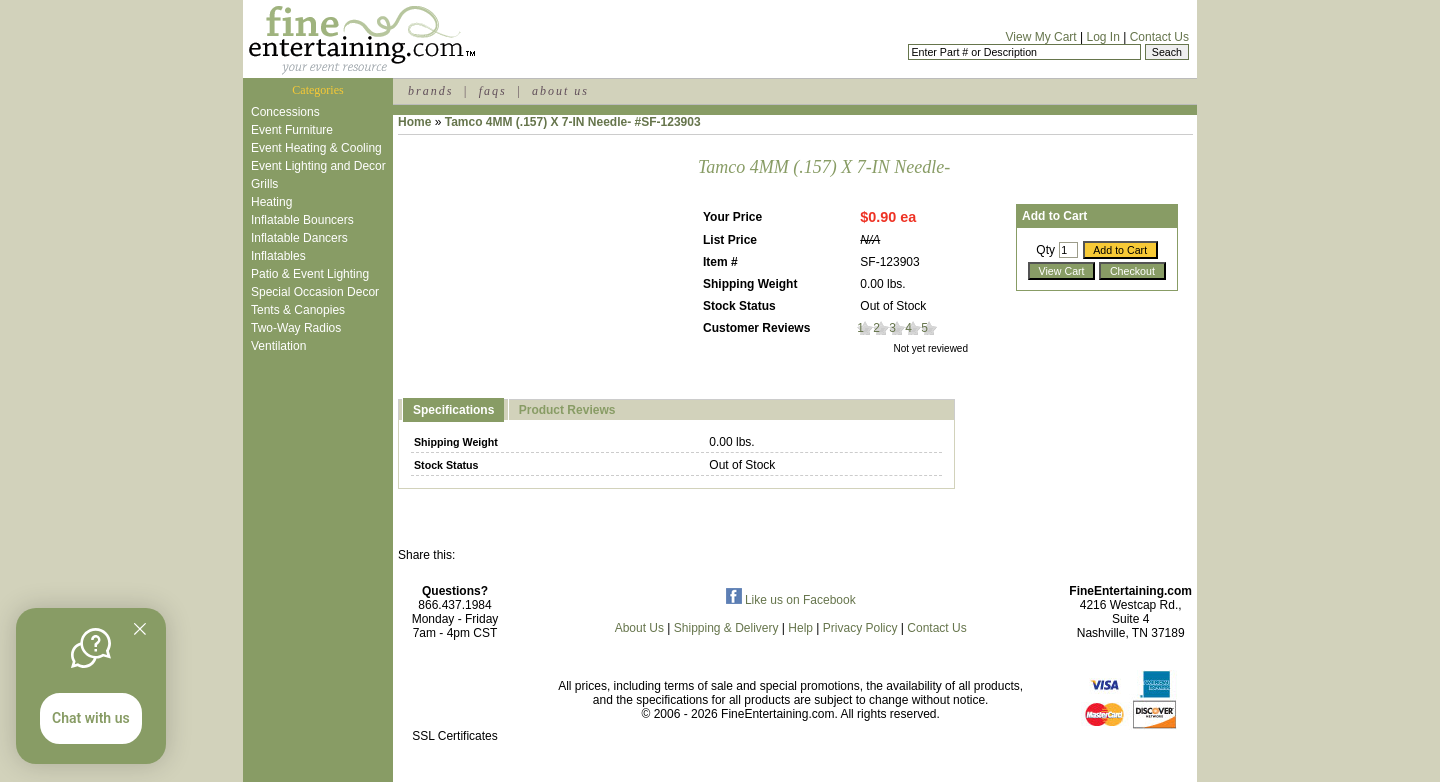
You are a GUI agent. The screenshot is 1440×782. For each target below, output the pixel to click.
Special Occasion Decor (315, 292)
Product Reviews (567, 410)
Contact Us (1159, 37)
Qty (1045, 250)
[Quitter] (140, 629)
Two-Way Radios (296, 328)
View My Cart (1041, 37)
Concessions (285, 112)
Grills (264, 184)
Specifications (453, 410)
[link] (455, 693)
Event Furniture (292, 130)
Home (414, 122)
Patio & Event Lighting (310, 274)
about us (560, 91)
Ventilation (278, 346)
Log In (1102, 37)
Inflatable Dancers (299, 238)
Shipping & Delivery (726, 628)
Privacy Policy (860, 628)
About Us (639, 628)
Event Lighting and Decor (318, 166)
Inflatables (278, 256)
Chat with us (91, 718)
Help (800, 628)
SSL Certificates (455, 736)
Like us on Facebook (791, 600)
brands (430, 91)
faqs (493, 91)
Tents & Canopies (298, 310)
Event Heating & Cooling (316, 148)
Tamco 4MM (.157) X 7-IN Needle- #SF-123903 (573, 122)
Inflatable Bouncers (302, 220)
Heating (271, 202)
